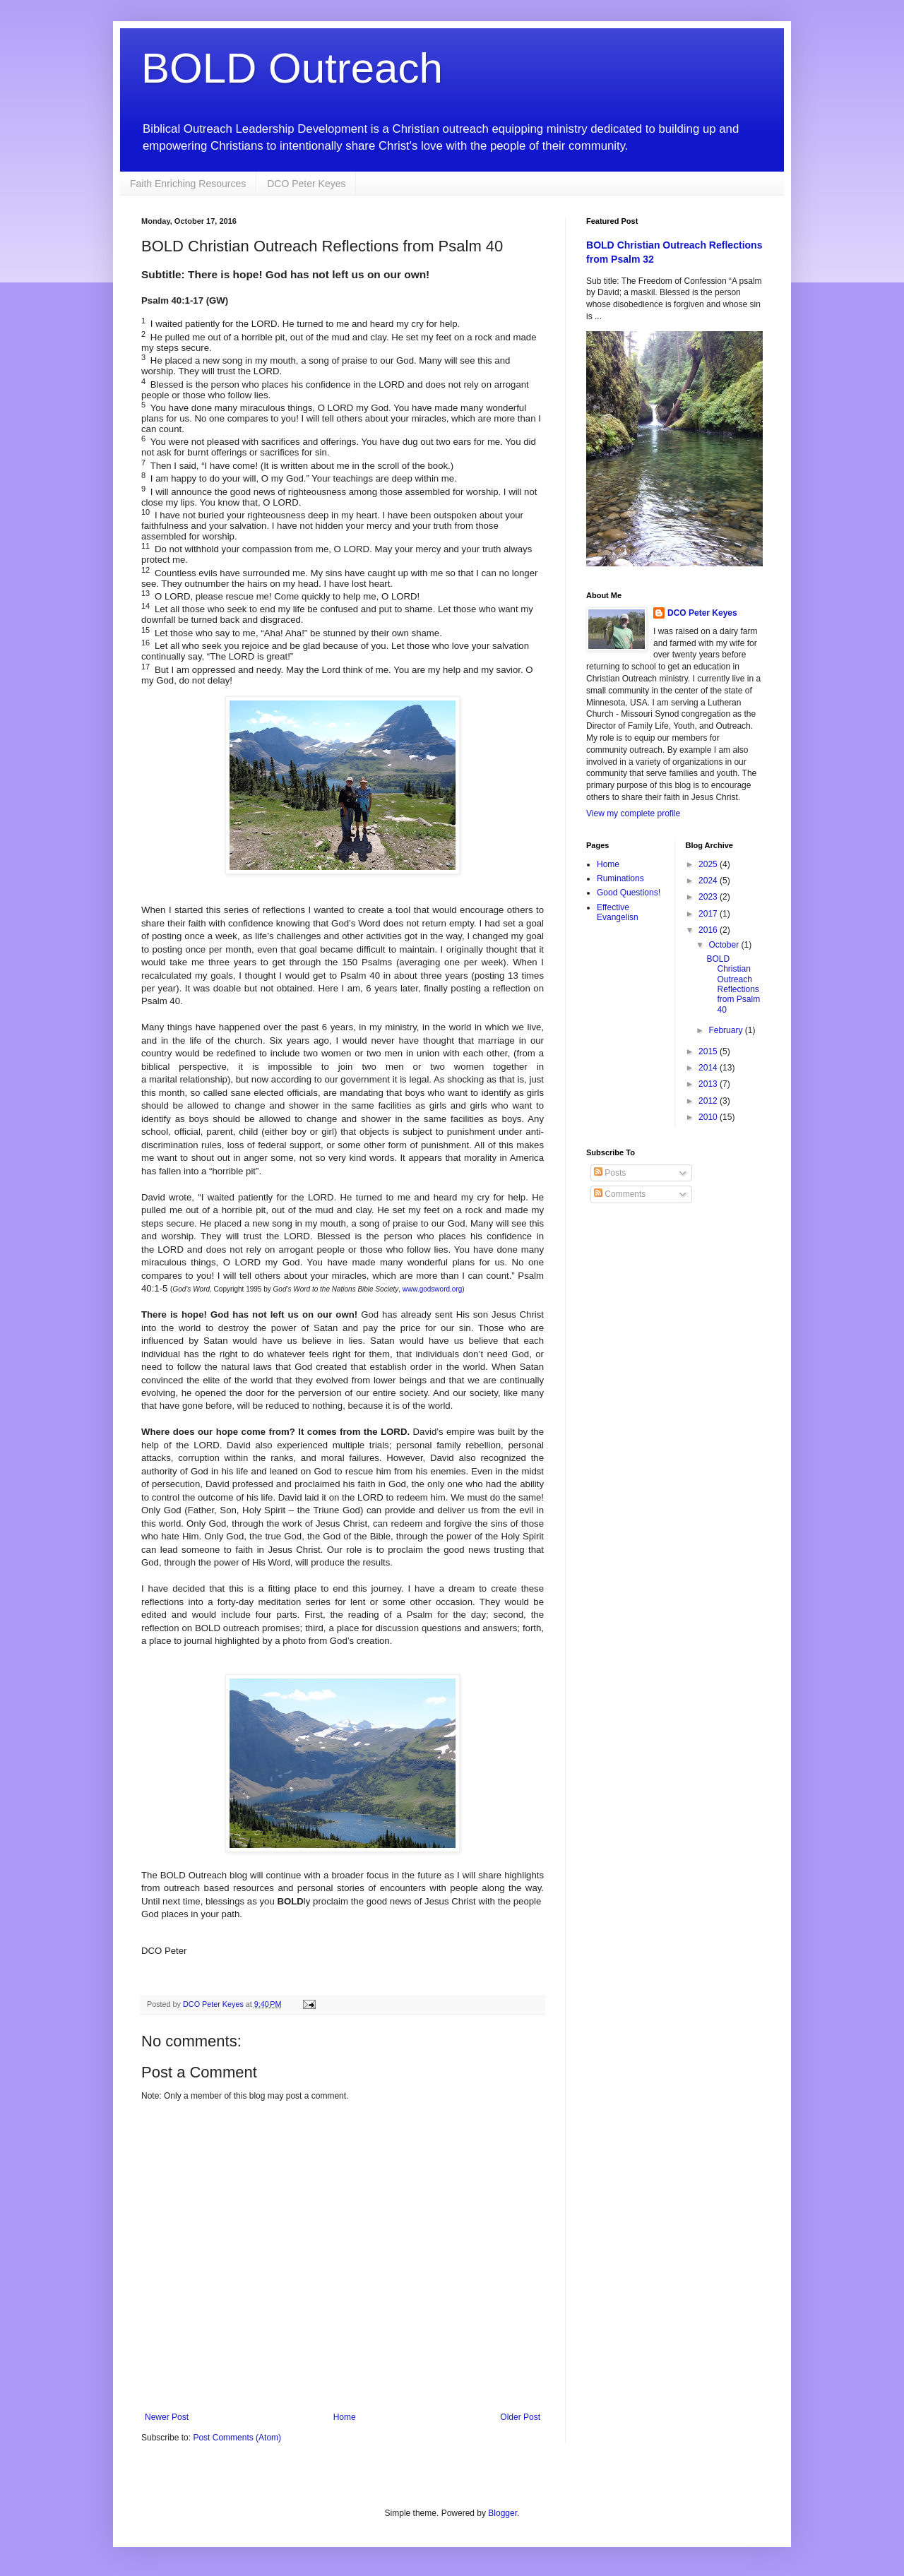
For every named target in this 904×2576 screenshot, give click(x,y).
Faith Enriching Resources (188, 183)
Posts (610, 1173)
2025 (709, 864)
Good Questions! (628, 893)
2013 (709, 1084)
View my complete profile (633, 813)
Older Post (520, 2417)
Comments (620, 1194)
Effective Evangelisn (617, 912)
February (726, 1030)
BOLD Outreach (292, 68)
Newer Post (167, 2417)
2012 (709, 1101)
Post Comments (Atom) (237, 2438)
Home (344, 2417)
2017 (709, 914)
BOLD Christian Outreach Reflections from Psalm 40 (733, 984)
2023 (709, 897)
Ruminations (620, 878)
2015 (709, 1051)
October (724, 945)
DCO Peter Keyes (306, 183)
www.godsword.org (432, 1289)
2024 (709, 881)
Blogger (502, 2513)
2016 (709, 930)
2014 (709, 1068)
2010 (709, 1117)
